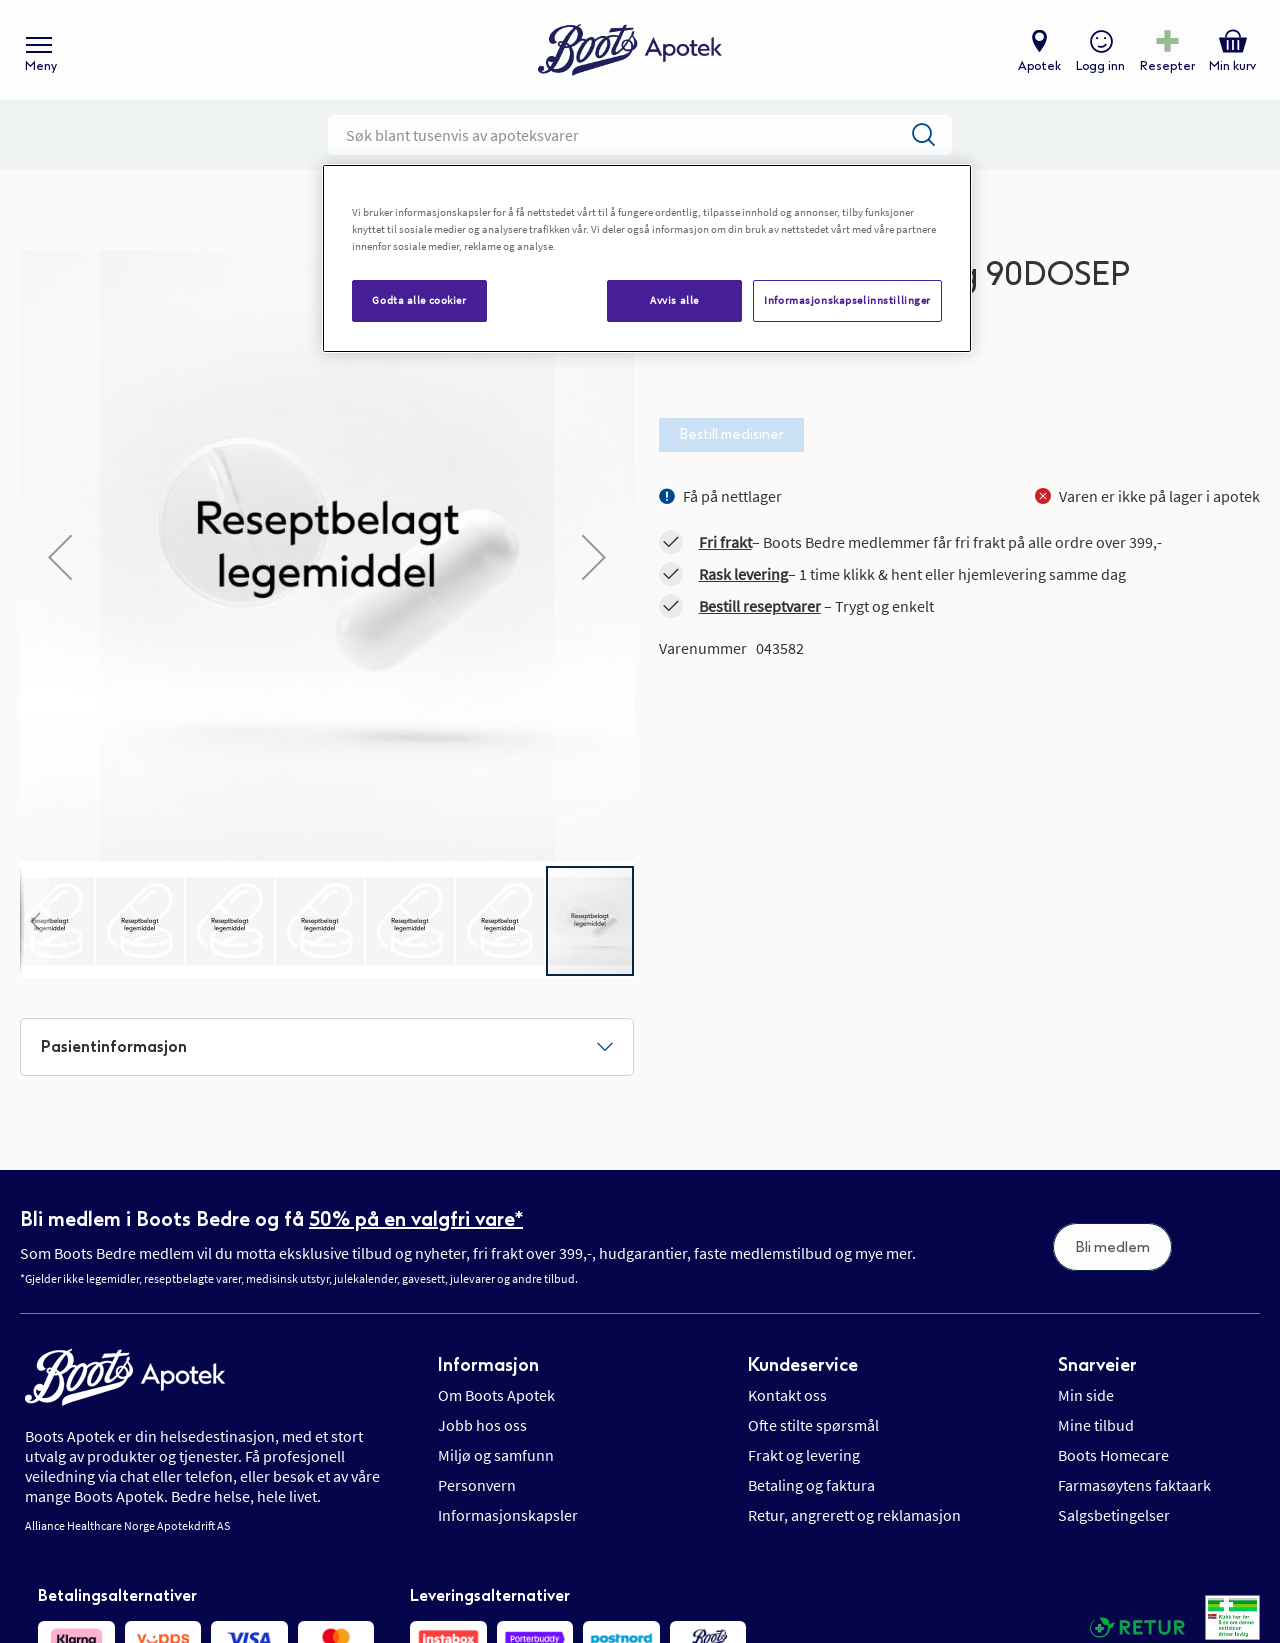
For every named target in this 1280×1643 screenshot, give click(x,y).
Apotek (1039, 66)
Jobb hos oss (482, 1425)
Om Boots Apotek (496, 1395)
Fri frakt (725, 542)
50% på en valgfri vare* (416, 1219)
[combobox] (640, 135)
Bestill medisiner (731, 434)
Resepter (1167, 66)
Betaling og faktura (811, 1485)
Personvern (477, 1485)
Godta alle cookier (419, 300)
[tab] (327, 1047)
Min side (1086, 1395)
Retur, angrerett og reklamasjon (854, 1515)
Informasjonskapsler (508, 1515)
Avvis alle (674, 300)
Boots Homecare (1113, 1455)
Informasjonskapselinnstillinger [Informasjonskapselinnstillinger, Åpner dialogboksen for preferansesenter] (847, 300)
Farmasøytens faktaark (1134, 1485)
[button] (35, 921)
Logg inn (1100, 66)
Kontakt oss (787, 1395)
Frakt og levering (804, 1455)
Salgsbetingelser (1114, 1515)
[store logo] (630, 50)
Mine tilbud (1096, 1425)
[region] (647, 258)
